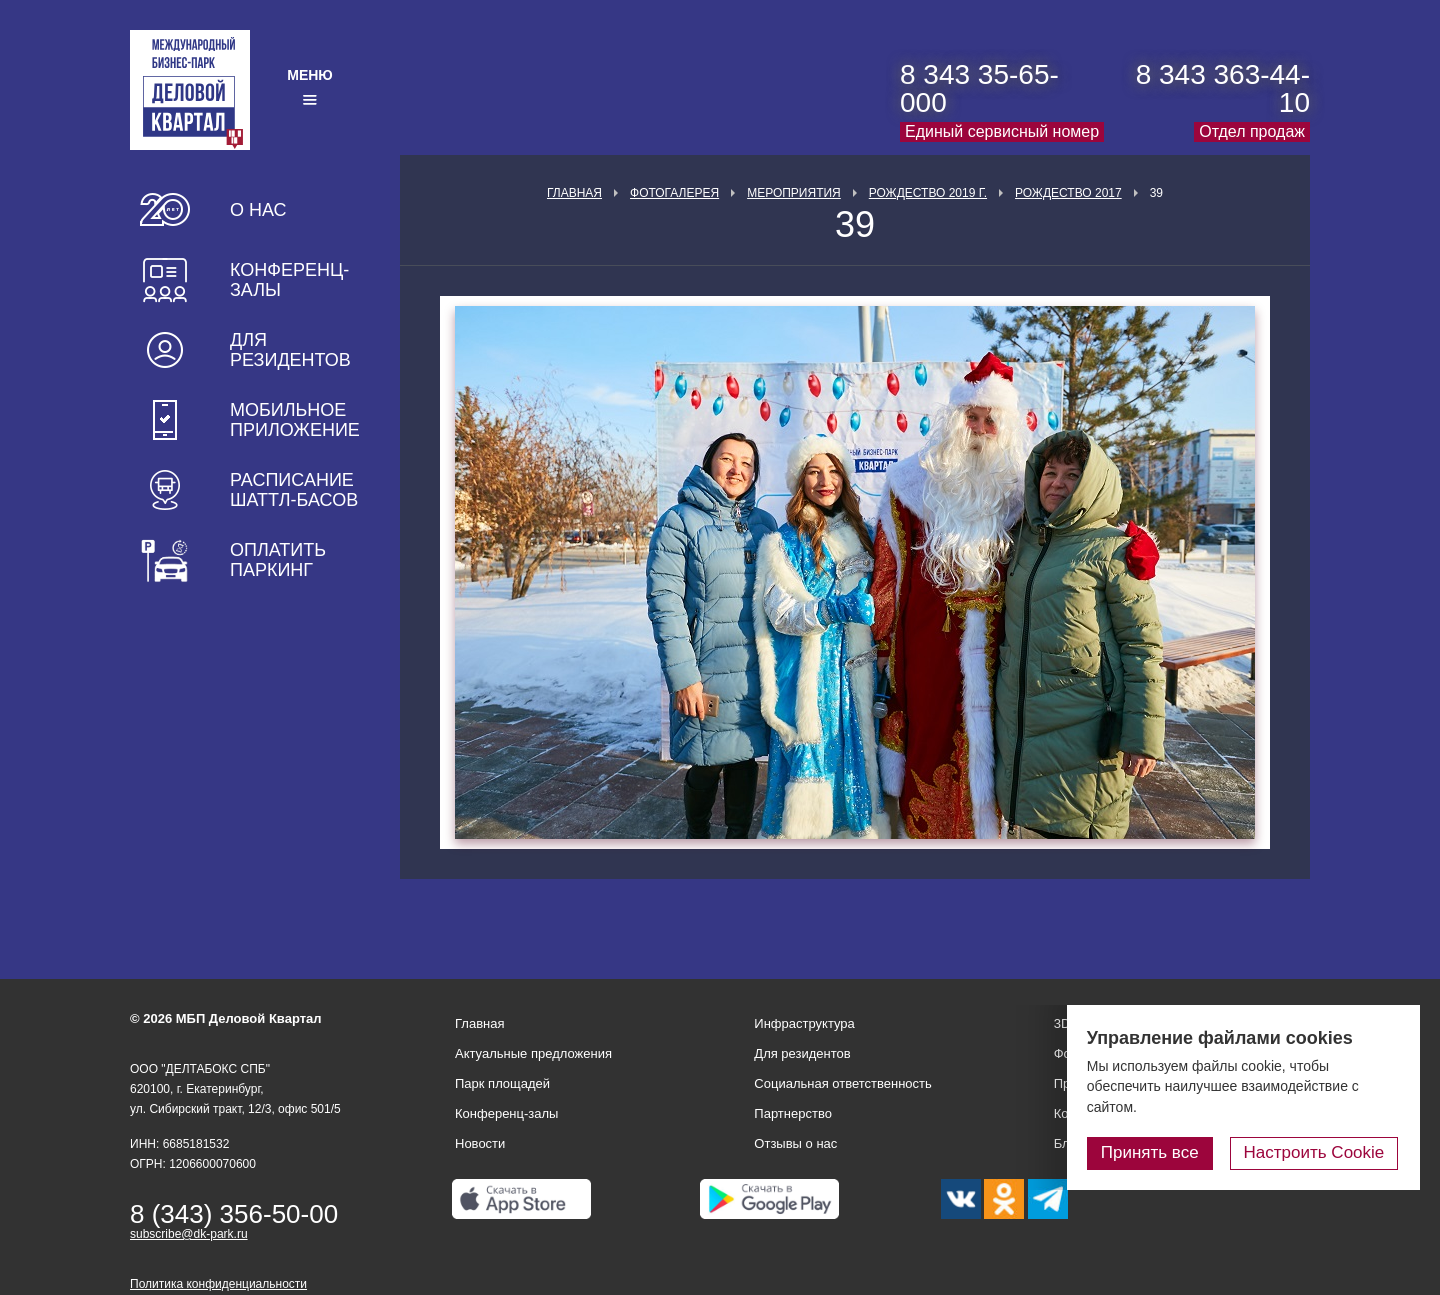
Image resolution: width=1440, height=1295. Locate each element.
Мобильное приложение (295, 420)
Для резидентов (290, 350)
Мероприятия (794, 193)
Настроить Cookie (1315, 1152)
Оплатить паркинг (278, 560)
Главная (574, 193)
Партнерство (793, 1113)
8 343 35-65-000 (979, 88)
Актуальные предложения (533, 1053)
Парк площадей (502, 1083)
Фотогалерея (674, 193)
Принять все (1153, 1152)
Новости (480, 1143)
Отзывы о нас (795, 1143)
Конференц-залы (289, 280)
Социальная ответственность (843, 1083)
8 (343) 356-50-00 (234, 1214)
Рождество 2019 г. (928, 193)
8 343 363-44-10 (1223, 88)
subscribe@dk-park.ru (189, 1234)
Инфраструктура (804, 1023)
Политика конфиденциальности (218, 1284)
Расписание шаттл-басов (294, 490)
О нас (258, 210)
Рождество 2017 (1068, 193)
